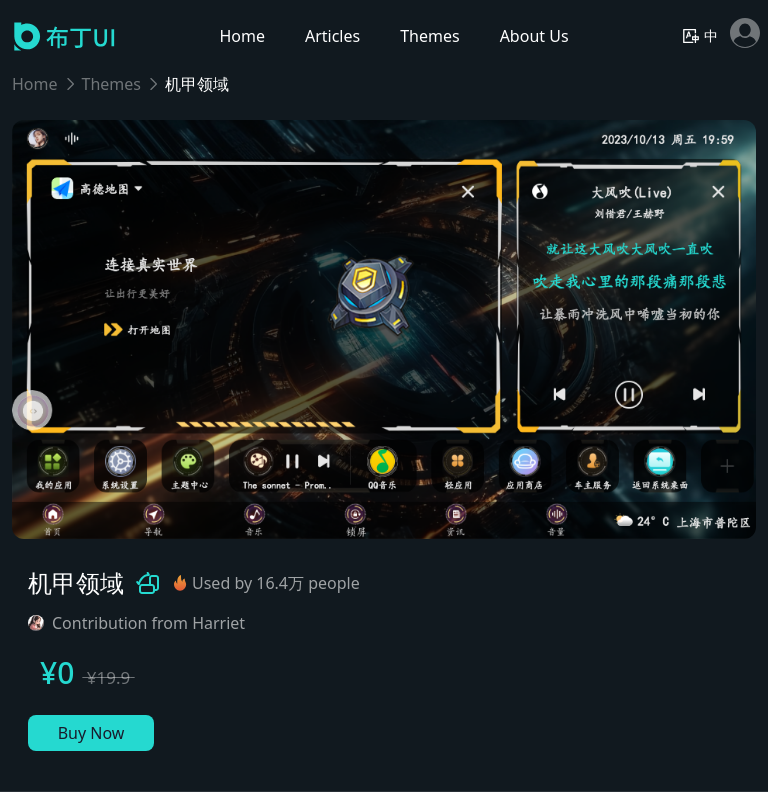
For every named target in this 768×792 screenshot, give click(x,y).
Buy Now (91, 733)
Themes (111, 84)
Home (35, 84)
